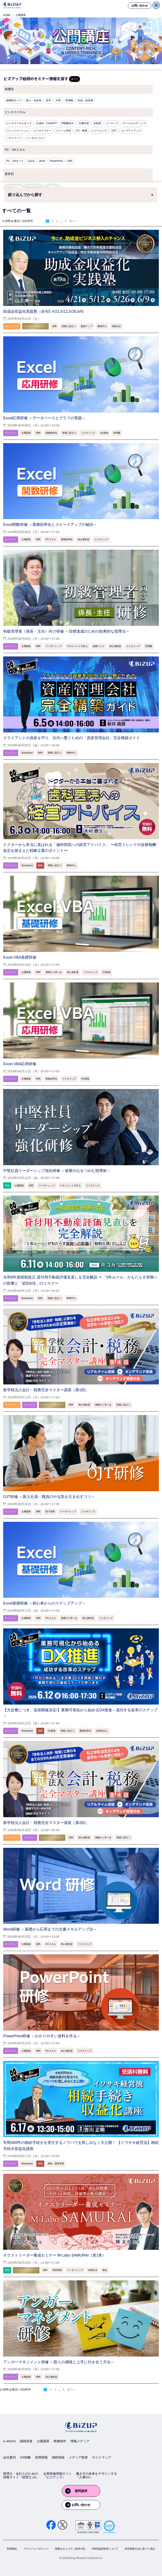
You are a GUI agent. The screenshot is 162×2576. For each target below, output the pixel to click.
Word (42, 161)
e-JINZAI (9, 2441)
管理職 (69, 100)
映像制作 (60, 2441)
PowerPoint (56, 161)
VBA (69, 161)
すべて (74, 79)
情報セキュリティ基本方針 (70, 2548)
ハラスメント (14, 138)
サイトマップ (101, 2457)
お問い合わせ (81, 2505)
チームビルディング (134, 123)
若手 (48, 100)
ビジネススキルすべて (19, 123)
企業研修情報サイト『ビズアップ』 (57, 2475)
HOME (6, 15)
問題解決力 (67, 123)
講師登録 (58, 2457)
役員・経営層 (85, 100)
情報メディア (79, 2441)
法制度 (97, 123)
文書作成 (84, 123)
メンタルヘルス (35, 138)
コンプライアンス (131, 130)
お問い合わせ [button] (139, 5)
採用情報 (41, 2457)
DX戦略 (25, 2457)
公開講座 (43, 2441)
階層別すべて (14, 100)
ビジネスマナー (42, 130)
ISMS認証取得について (105, 2548)
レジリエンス (99, 130)
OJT (114, 130)
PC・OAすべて (15, 161)
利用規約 (12, 2548)
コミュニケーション (17, 130)
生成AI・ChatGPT (46, 123)
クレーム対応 (63, 130)
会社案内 (9, 2457)
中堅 (58, 100)
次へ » (73, 221)
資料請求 (81, 2491)
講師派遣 (26, 2441)
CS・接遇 (81, 130)
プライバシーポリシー (36, 2548)
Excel (31, 161)
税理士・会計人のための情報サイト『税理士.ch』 (21, 2475)
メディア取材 (78, 2457)
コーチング (112, 123)
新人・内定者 (33, 100)
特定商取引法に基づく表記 (140, 2548)
